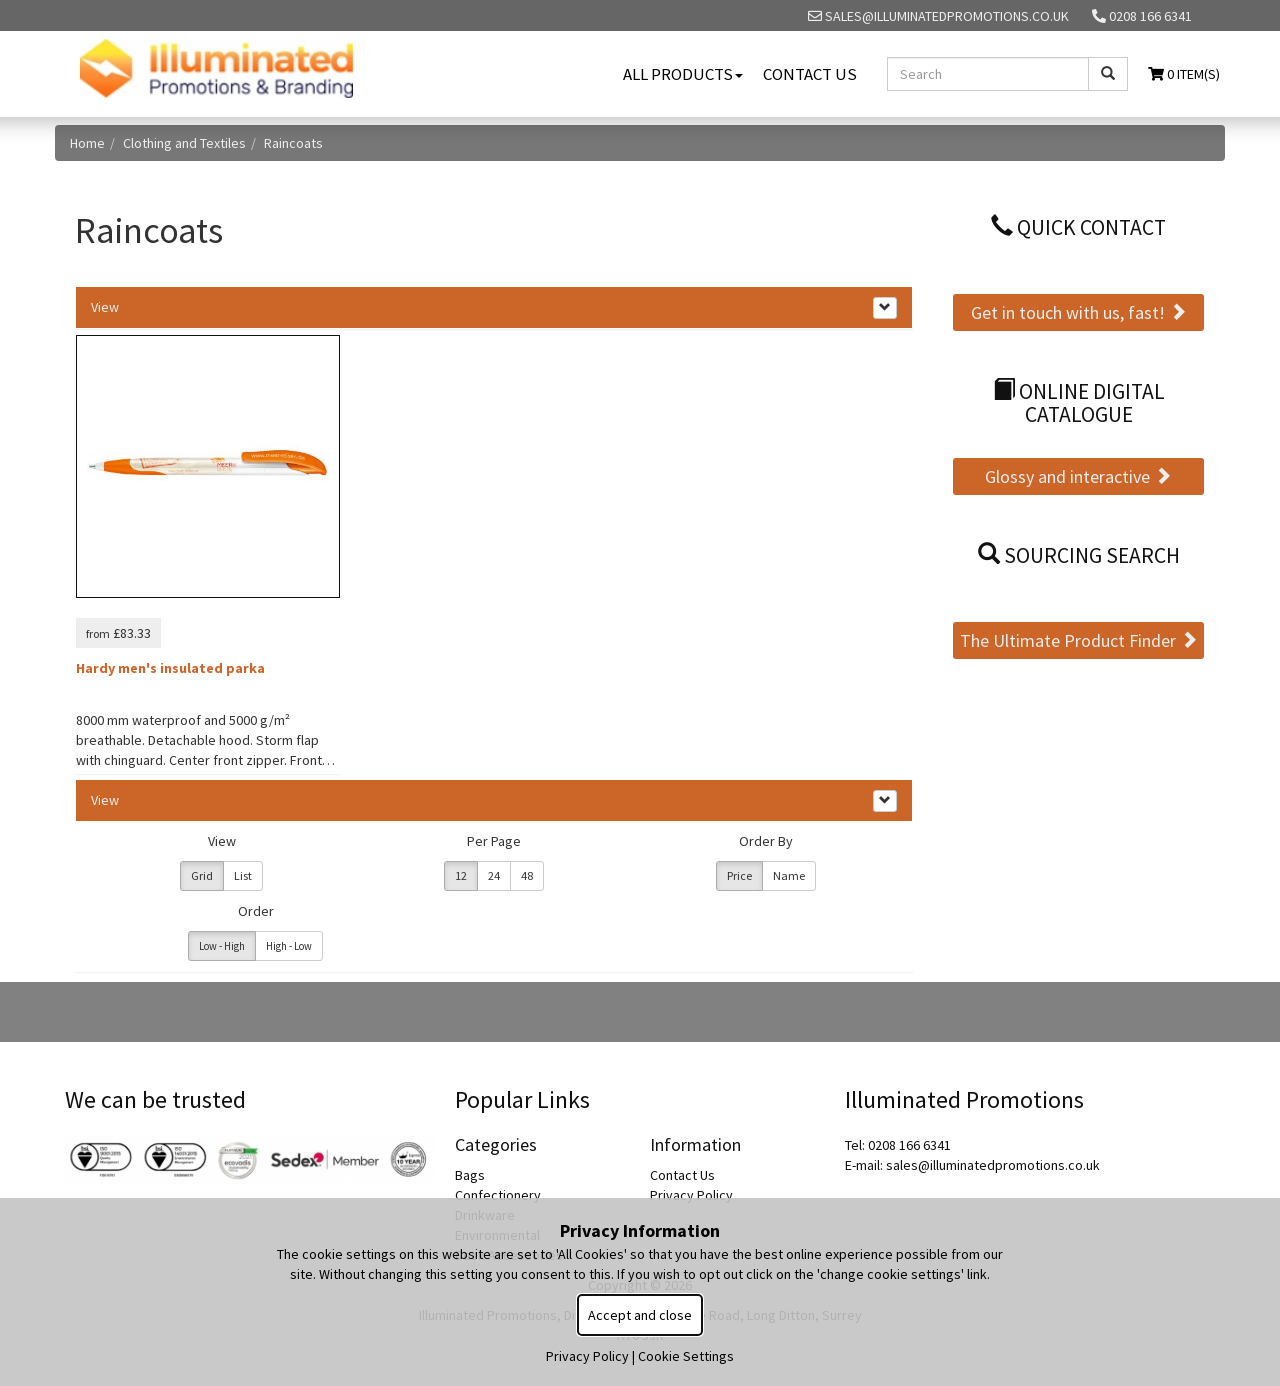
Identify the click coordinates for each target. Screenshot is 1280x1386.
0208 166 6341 (1142, 16)
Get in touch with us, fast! (1079, 312)
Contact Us (810, 74)
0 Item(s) (1184, 74)
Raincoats (293, 143)
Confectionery (498, 1195)
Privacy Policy (691, 1195)
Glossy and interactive (1078, 476)
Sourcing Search (1079, 555)
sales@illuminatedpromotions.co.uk (938, 16)
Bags (470, 1175)
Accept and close (640, 1315)
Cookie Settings (686, 1356)
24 (494, 875)
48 (527, 875)
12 (461, 875)
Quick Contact (1078, 227)
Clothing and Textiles (184, 143)
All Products (683, 74)
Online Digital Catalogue (1079, 403)
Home (87, 143)
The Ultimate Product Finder (1079, 640)
